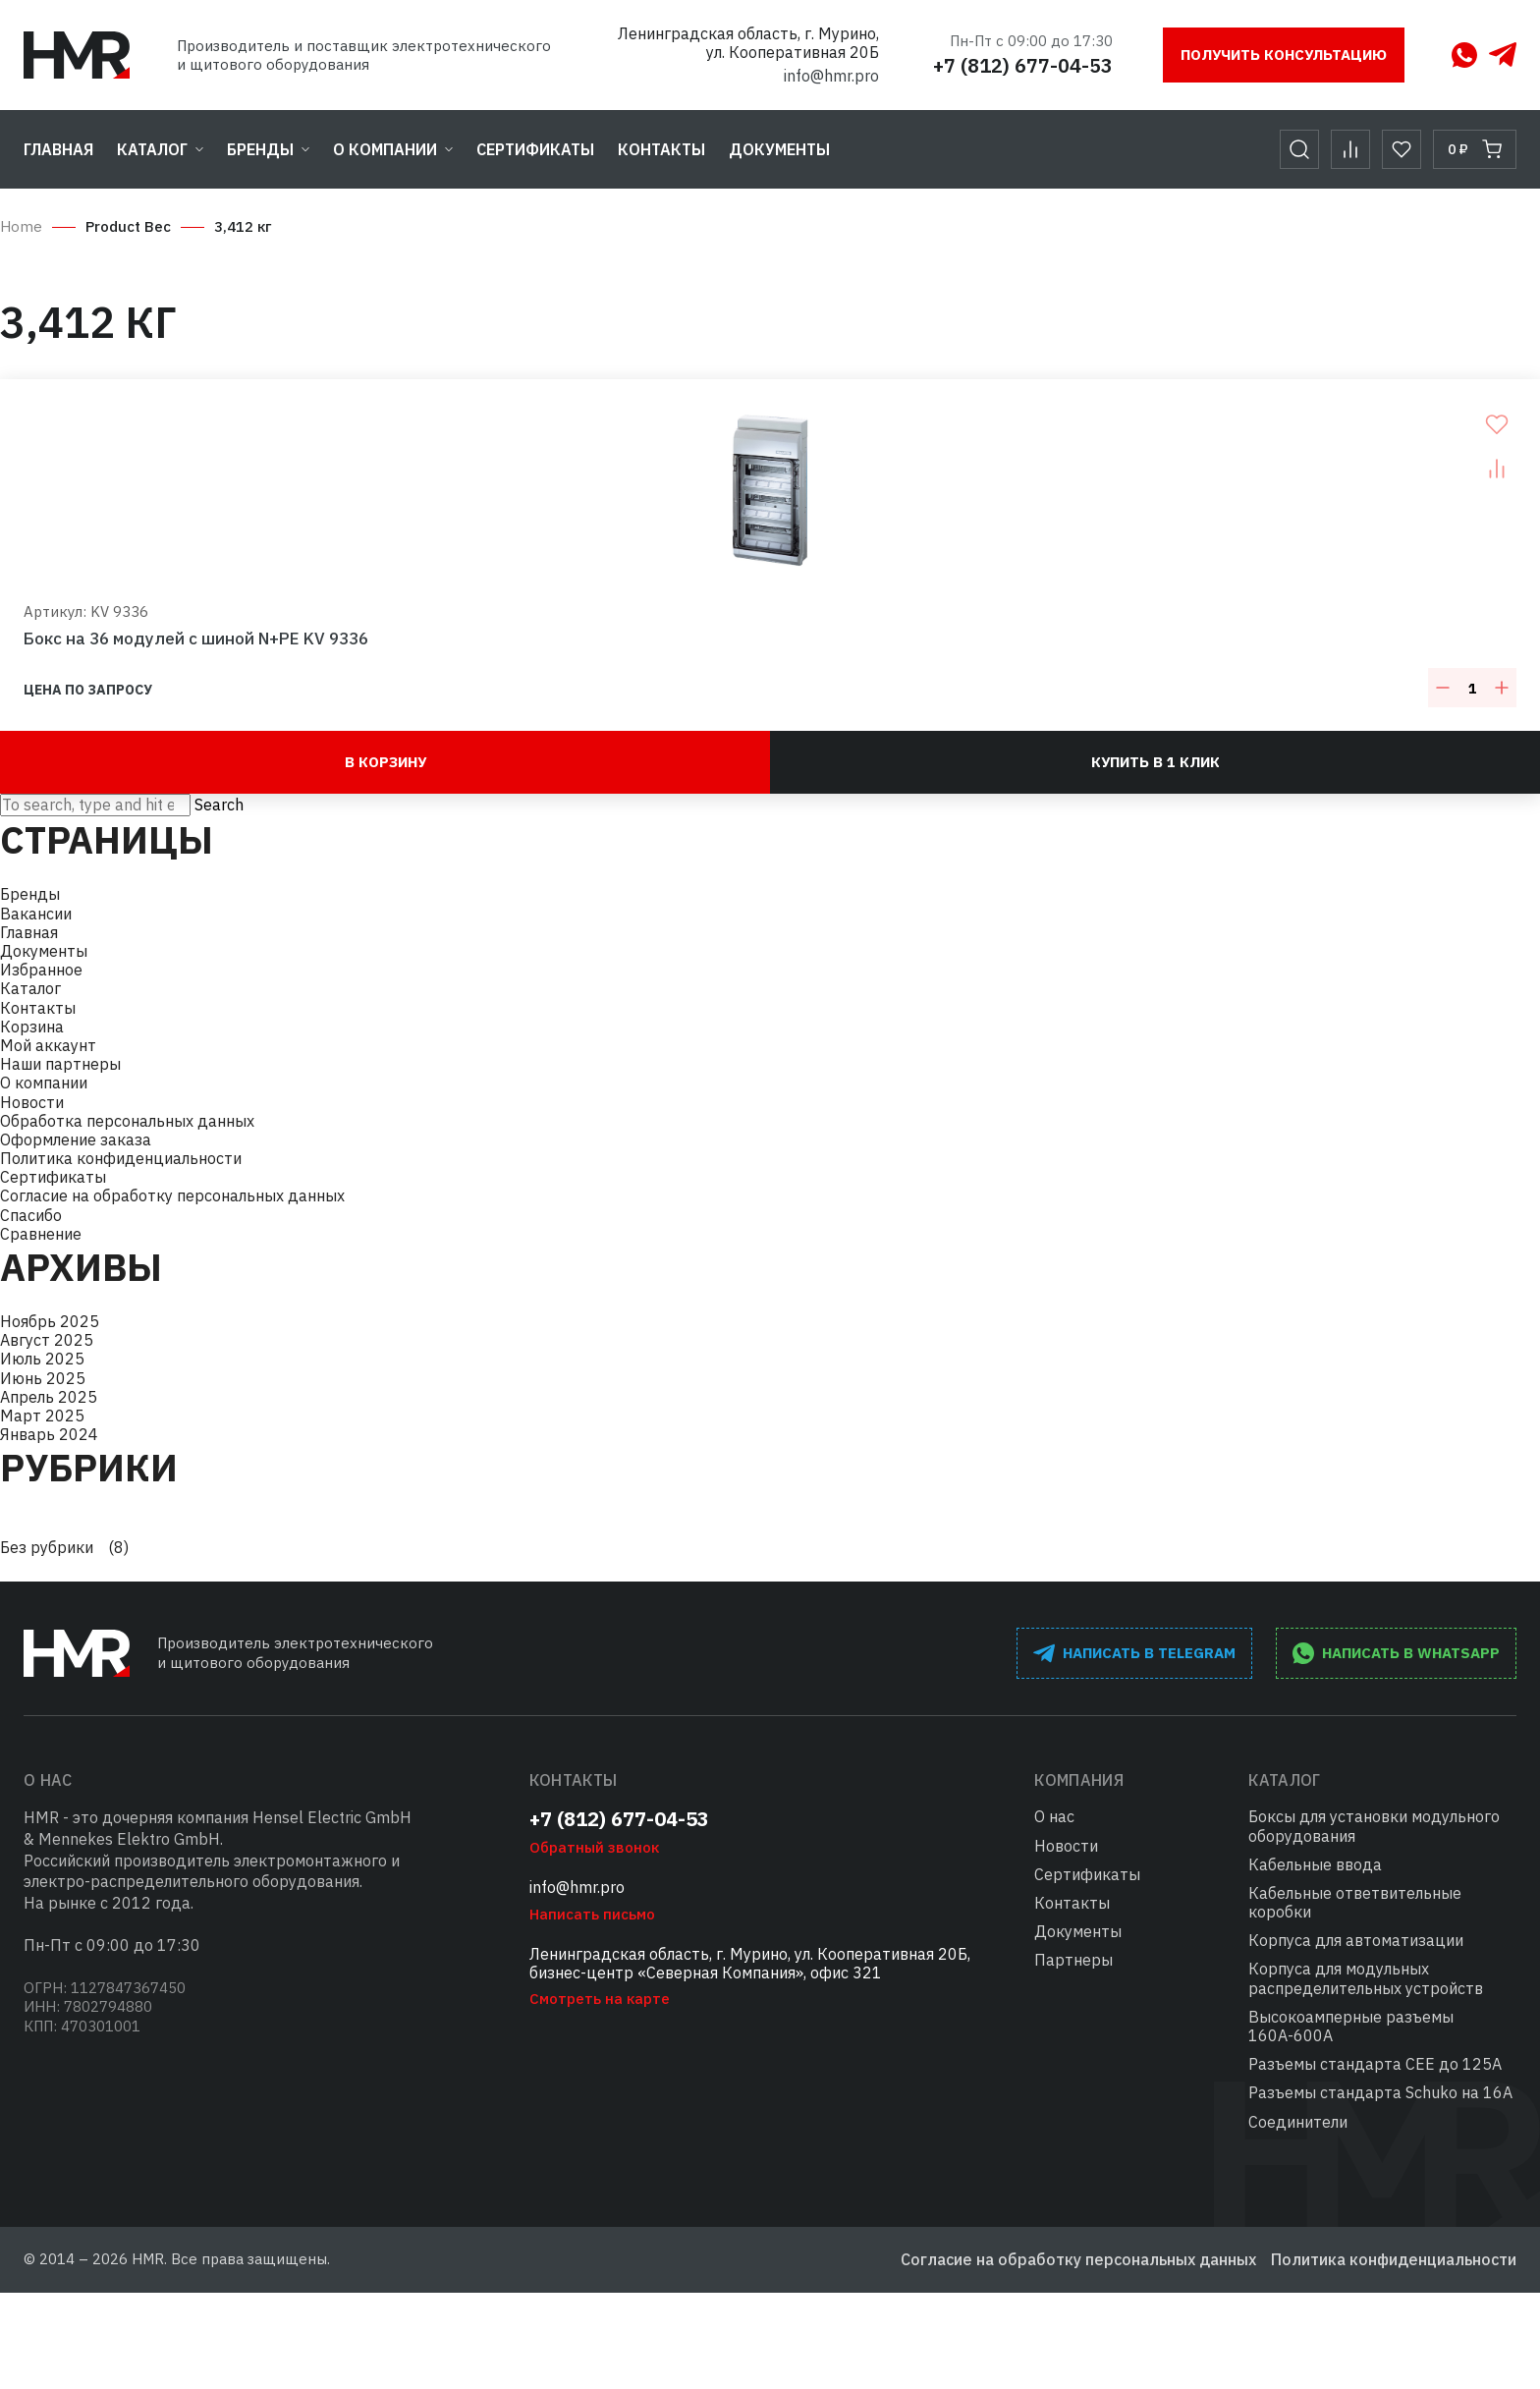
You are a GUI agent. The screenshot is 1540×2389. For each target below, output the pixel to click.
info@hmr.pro (831, 75)
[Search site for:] (95, 805)
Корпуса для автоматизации (1355, 1940)
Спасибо (31, 1215)
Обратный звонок (594, 1847)
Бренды (260, 149)
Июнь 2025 (42, 1378)
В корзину (385, 761)
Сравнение (41, 1234)
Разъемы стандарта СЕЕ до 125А (1375, 2064)
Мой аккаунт (48, 1045)
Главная (58, 149)
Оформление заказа (75, 1139)
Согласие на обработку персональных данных (172, 1195)
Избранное (41, 969)
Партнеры (1073, 1960)
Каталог (152, 149)
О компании (385, 149)
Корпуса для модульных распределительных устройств (1365, 1978)
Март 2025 (42, 1415)
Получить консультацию (1284, 54)
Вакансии (36, 913)
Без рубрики (46, 1547)
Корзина (32, 1026)
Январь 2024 (49, 1434)
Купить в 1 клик (1155, 761)
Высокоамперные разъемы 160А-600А (1351, 2026)
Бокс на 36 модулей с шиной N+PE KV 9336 (196, 638)
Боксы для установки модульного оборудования (1374, 1825)
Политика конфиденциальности (121, 1158)
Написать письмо (592, 1914)
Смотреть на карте (599, 1998)
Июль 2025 (42, 1358)
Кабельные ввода (1315, 1864)
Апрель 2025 (48, 1397)
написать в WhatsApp (1396, 1653)
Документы (779, 149)
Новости (32, 1102)
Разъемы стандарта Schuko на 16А (1380, 2092)
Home (21, 226)
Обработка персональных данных (127, 1121)
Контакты (661, 149)
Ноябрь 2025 (49, 1321)
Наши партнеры (60, 1064)
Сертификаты (535, 149)
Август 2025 (46, 1340)
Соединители (1298, 2122)
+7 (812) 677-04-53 (1023, 65)
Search (219, 805)
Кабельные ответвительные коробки (1354, 1902)
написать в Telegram (1134, 1653)
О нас (1054, 1816)
